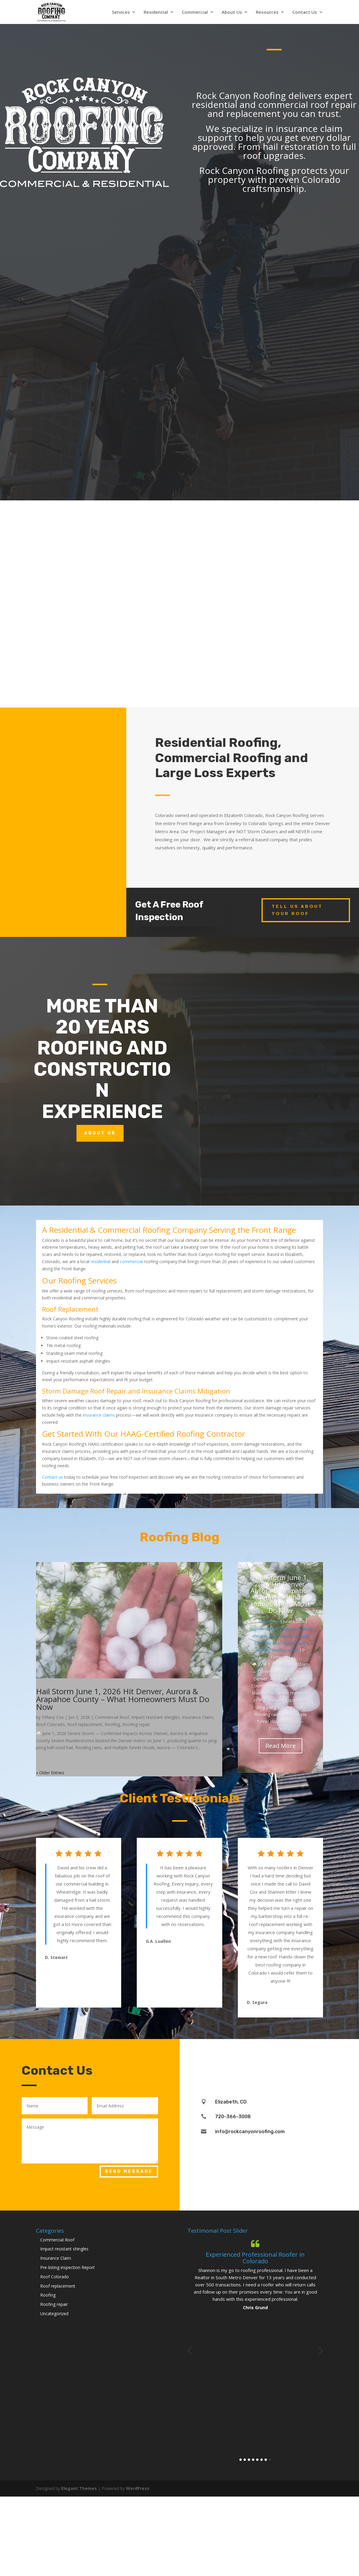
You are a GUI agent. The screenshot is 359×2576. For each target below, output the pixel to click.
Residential (156, 12)
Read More (280, 1746)
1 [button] (240, 2459)
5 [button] (257, 2459)
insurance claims (99, 1415)
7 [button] (265, 2459)
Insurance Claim (197, 1717)
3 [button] (248, 2459)
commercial (131, 1261)
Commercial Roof (112, 1717)
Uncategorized (54, 2313)
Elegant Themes (79, 2488)
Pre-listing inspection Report (67, 2267)
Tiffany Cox (53, 1717)
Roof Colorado (50, 1724)
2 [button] (244, 2459)
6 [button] (261, 2459)
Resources (267, 12)
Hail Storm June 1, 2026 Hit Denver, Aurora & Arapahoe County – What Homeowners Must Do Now (122, 1699)
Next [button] (321, 2350)
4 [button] (253, 2459)
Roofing (112, 1724)
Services (121, 12)
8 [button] (269, 2459)
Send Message (129, 2171)
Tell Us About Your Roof (297, 910)
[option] (255, 2275)
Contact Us (304, 12)
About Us (232, 12)
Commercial (195, 12)
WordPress (137, 2488)
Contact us (52, 1477)
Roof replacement (84, 1724)
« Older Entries (50, 1772)
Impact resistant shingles (155, 1717)
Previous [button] (189, 2350)
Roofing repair (136, 1724)
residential (100, 1261)
